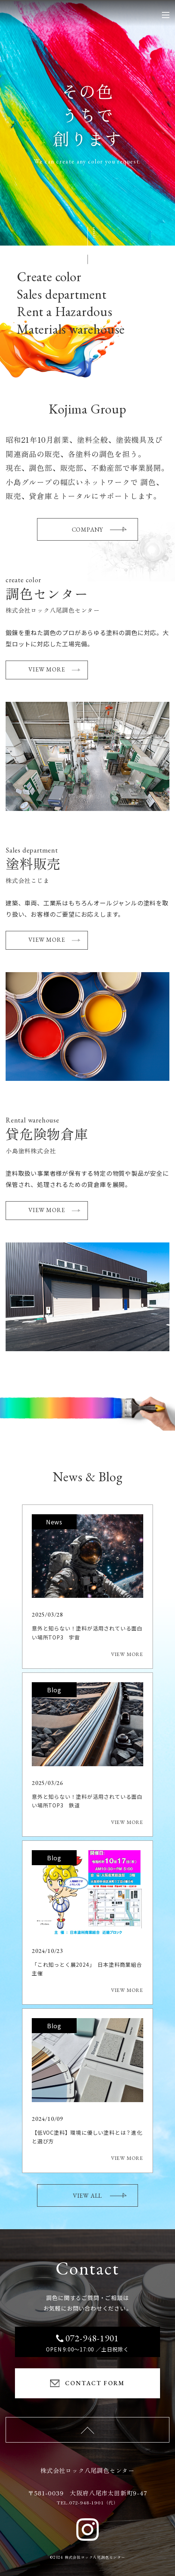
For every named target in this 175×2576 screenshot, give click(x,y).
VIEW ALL (99, 2196)
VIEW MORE (54, 669)
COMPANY (99, 529)
